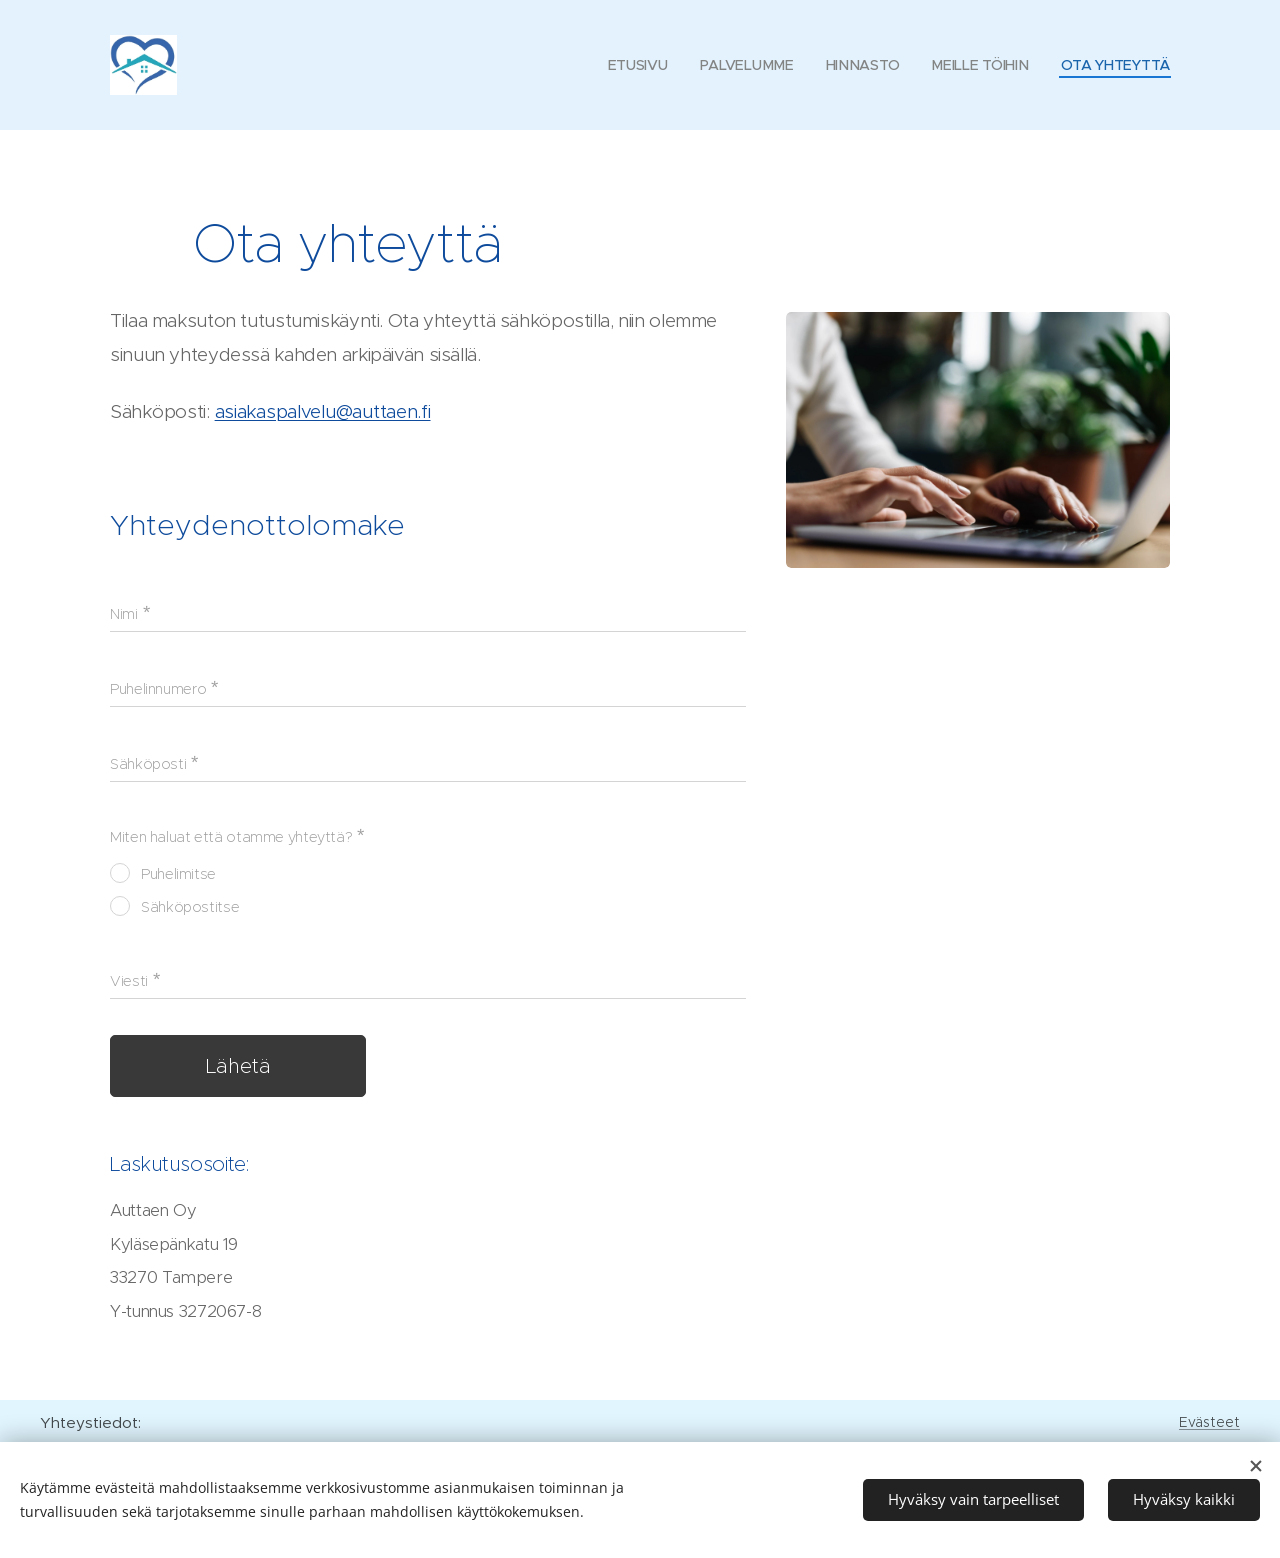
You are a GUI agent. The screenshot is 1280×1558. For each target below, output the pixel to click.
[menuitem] (642, 65)
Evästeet (1209, 1422)
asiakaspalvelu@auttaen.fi (323, 411)
